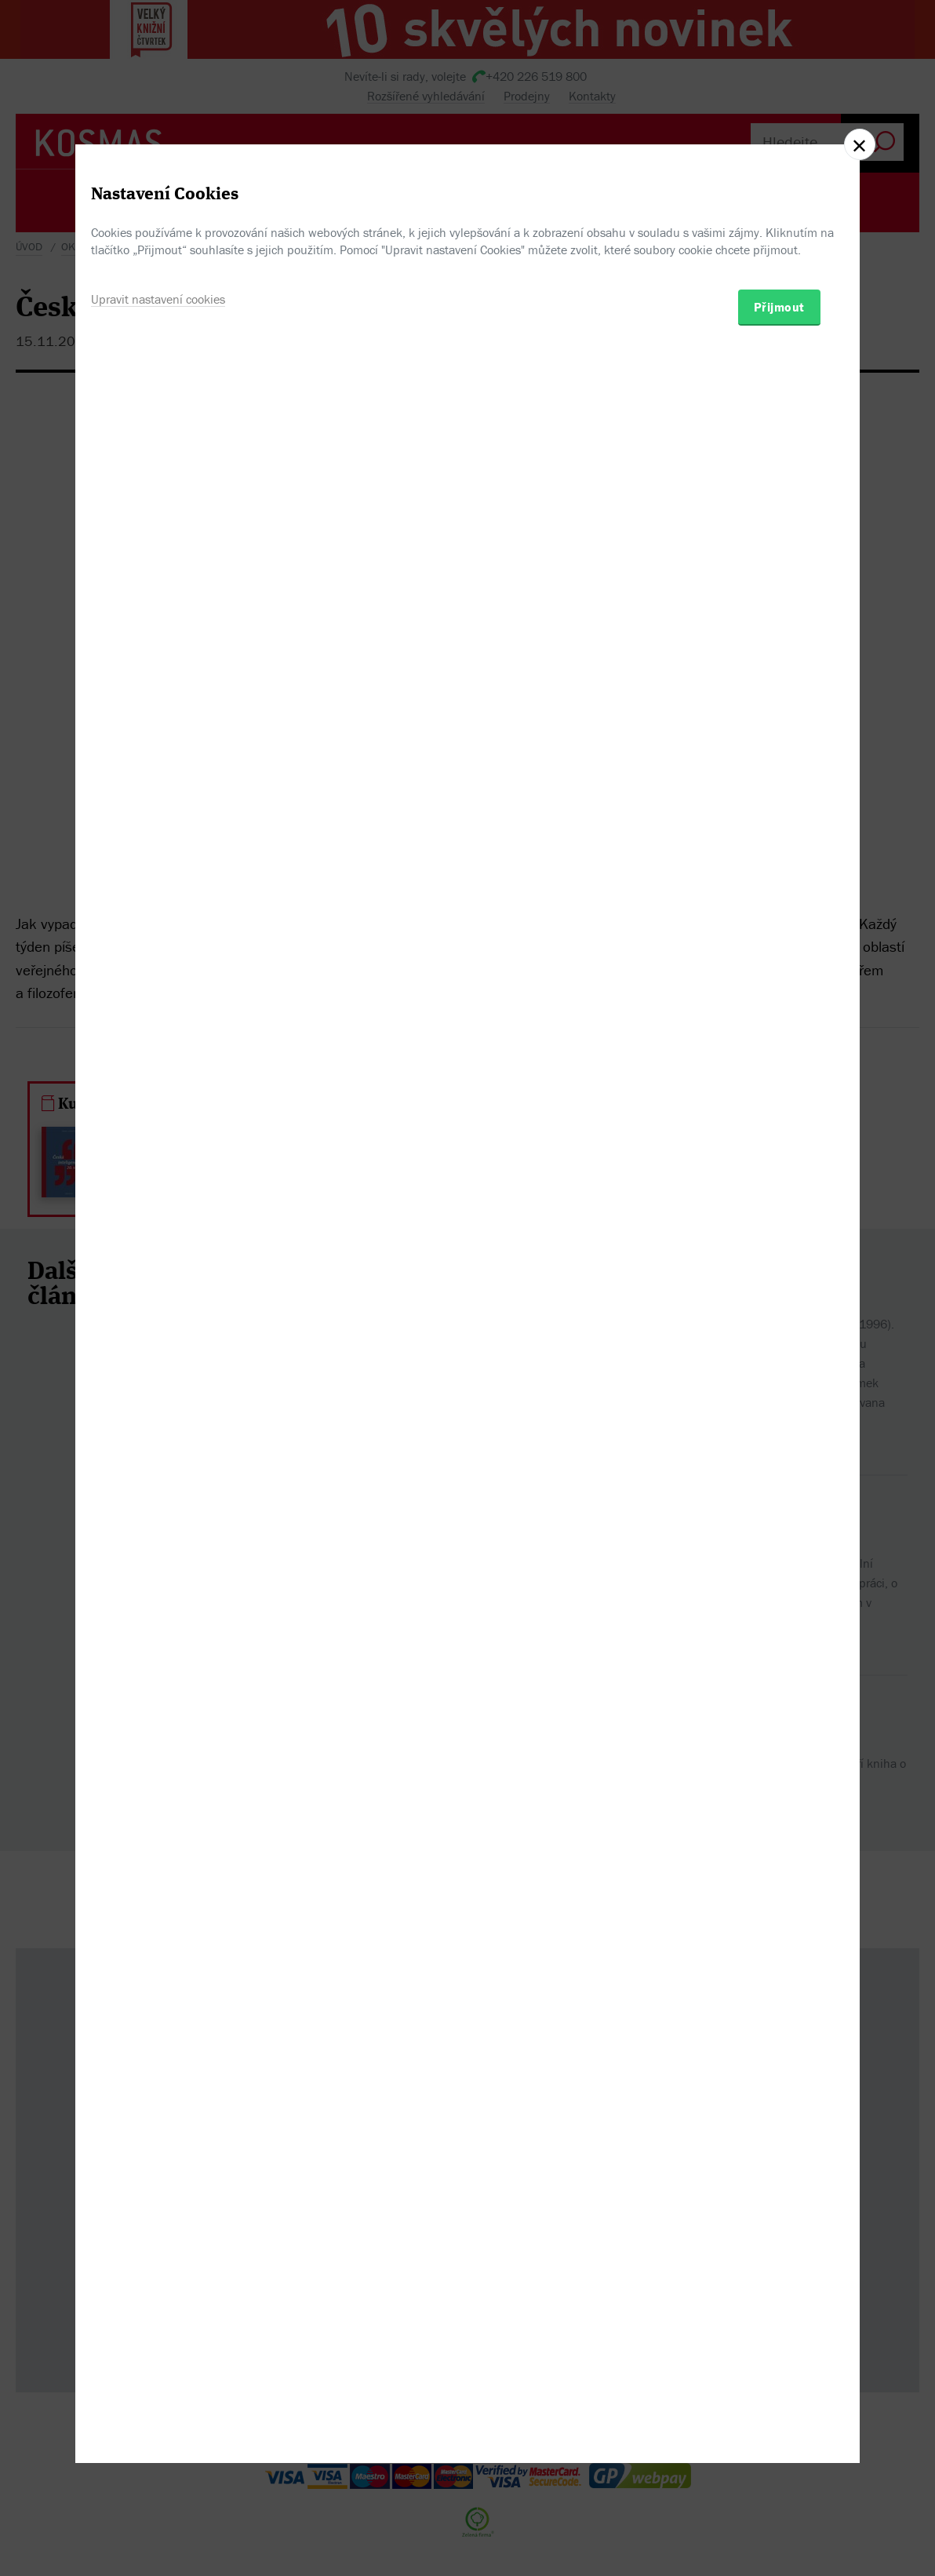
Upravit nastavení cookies (158, 1360)
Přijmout (779, 1367)
